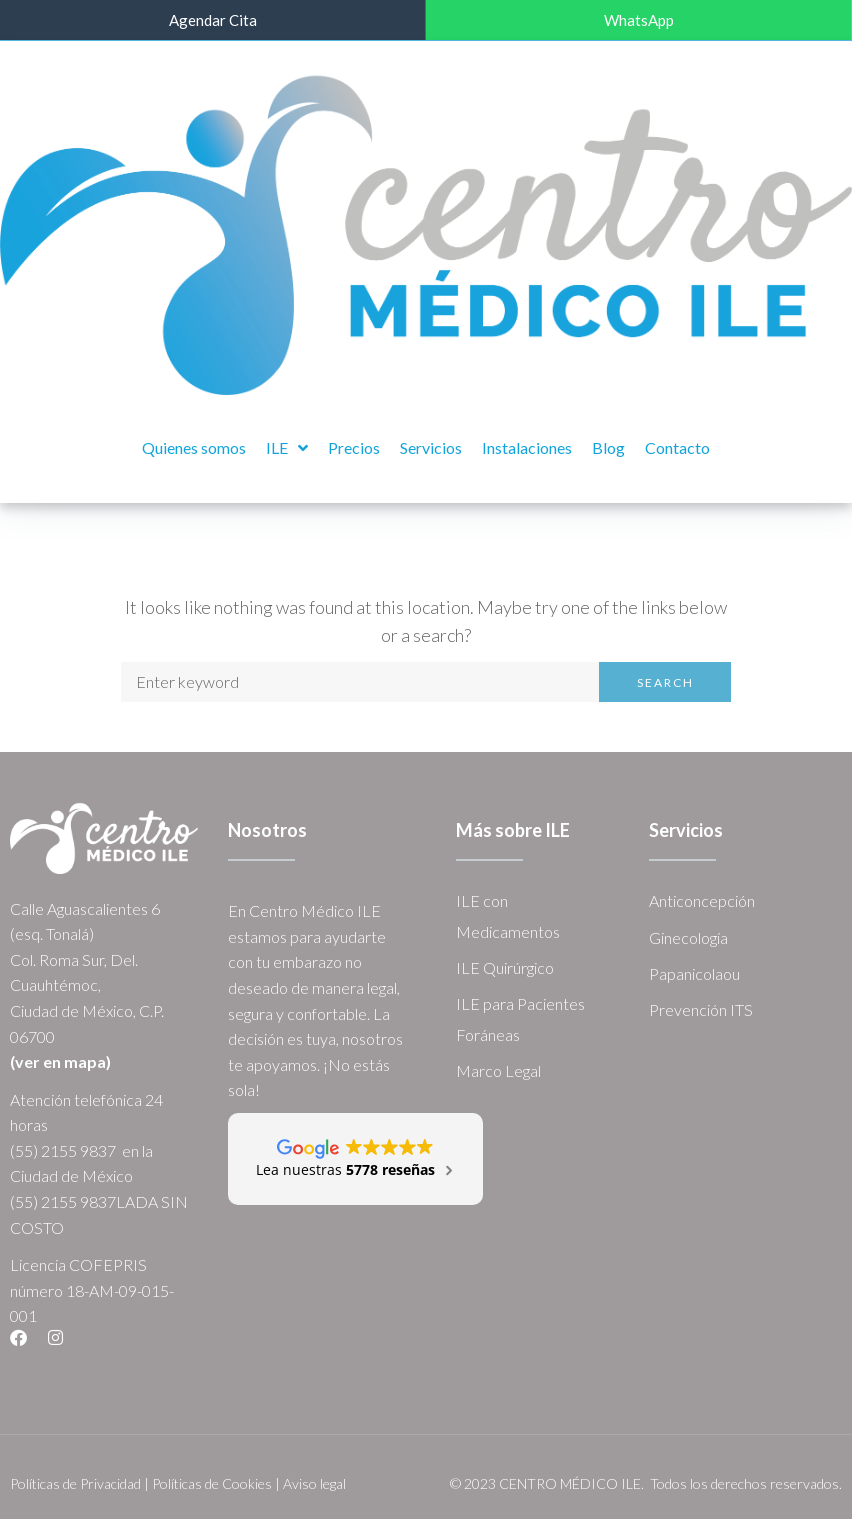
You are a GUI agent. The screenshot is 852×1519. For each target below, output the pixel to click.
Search (665, 680)
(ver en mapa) (60, 1060)
